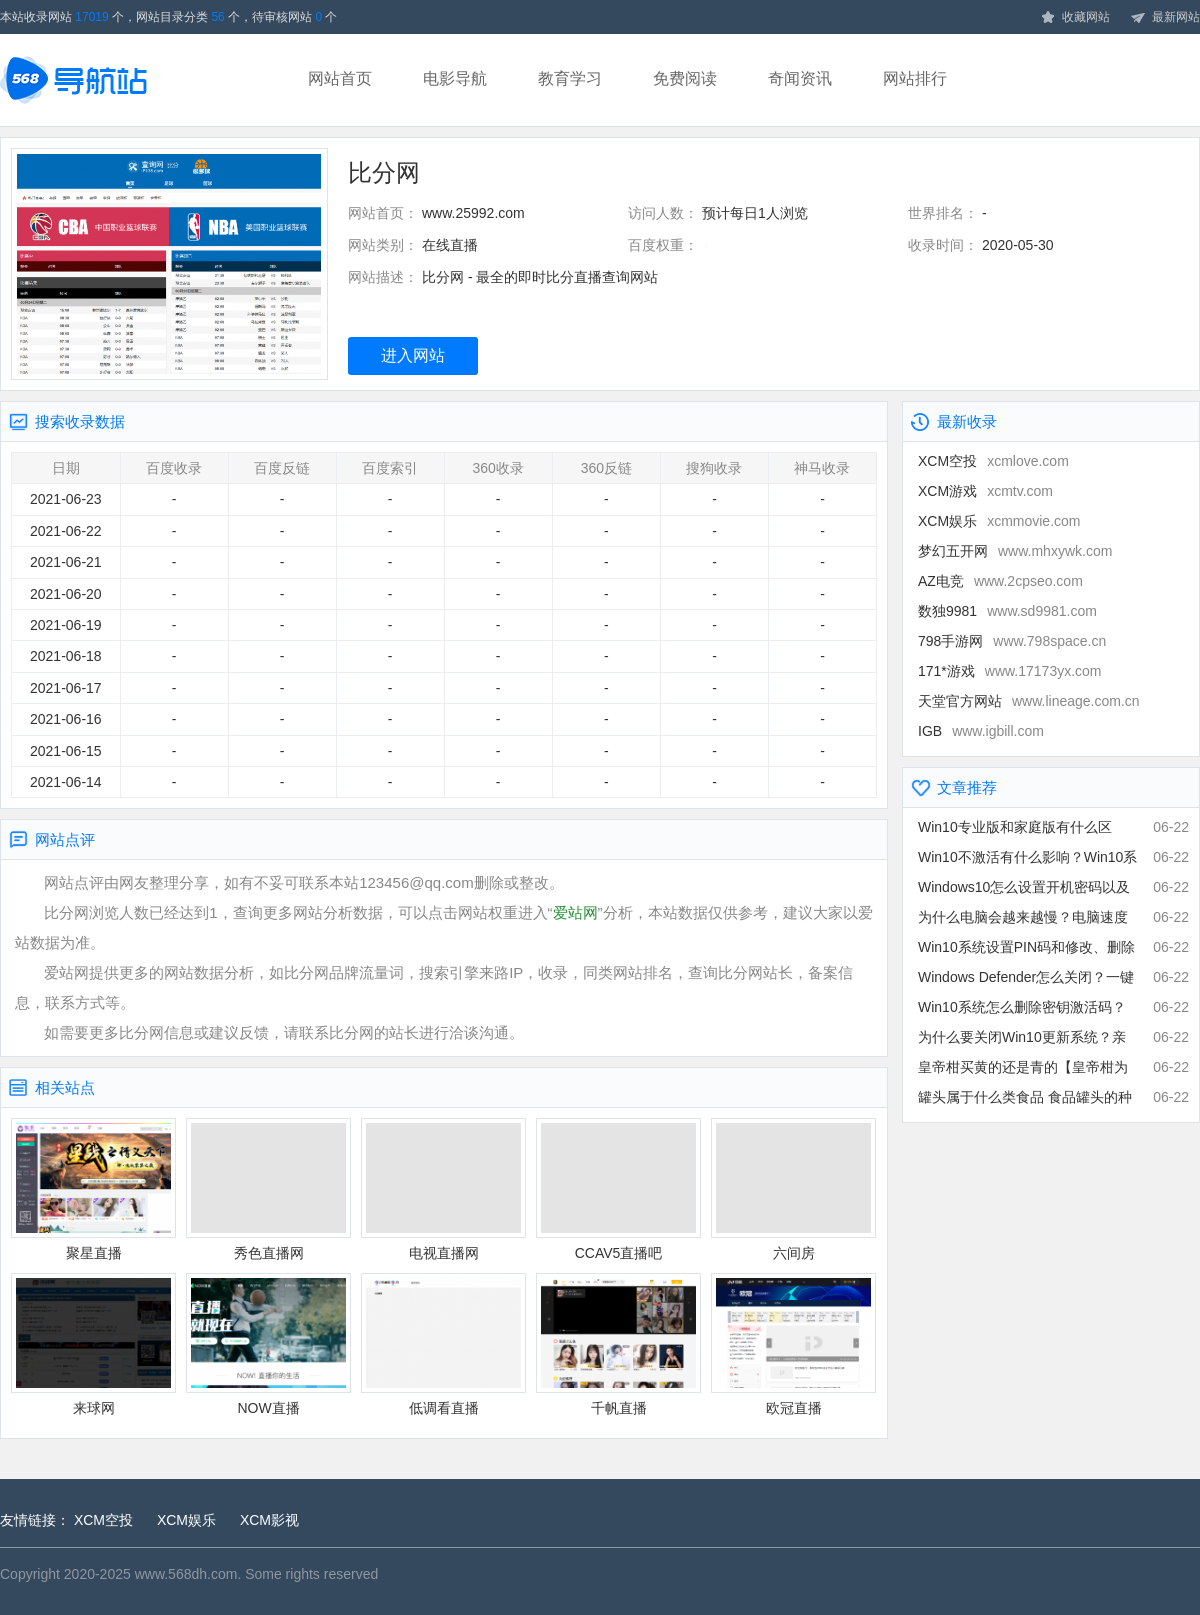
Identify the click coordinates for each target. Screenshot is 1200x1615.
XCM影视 (269, 1520)
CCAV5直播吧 (618, 1189)
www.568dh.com (186, 1574)
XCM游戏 (985, 491)
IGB (981, 731)
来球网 (93, 1344)
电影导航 (455, 78)
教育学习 (570, 78)
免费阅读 (685, 78)
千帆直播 (618, 1344)
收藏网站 (1075, 18)
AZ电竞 (1000, 581)
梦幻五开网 (1015, 551)
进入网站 (413, 355)
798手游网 (1012, 641)
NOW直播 (268, 1344)
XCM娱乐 (999, 521)
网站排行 (915, 78)
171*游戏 (1010, 671)
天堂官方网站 (1029, 701)
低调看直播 (443, 1344)
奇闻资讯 (800, 78)
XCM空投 (993, 461)
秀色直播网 (268, 1189)
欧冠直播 (793, 1344)
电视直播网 (443, 1189)
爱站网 (575, 912)
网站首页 (340, 78)
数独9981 (1007, 611)
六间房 (793, 1189)
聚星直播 (93, 1189)
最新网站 (1165, 18)
